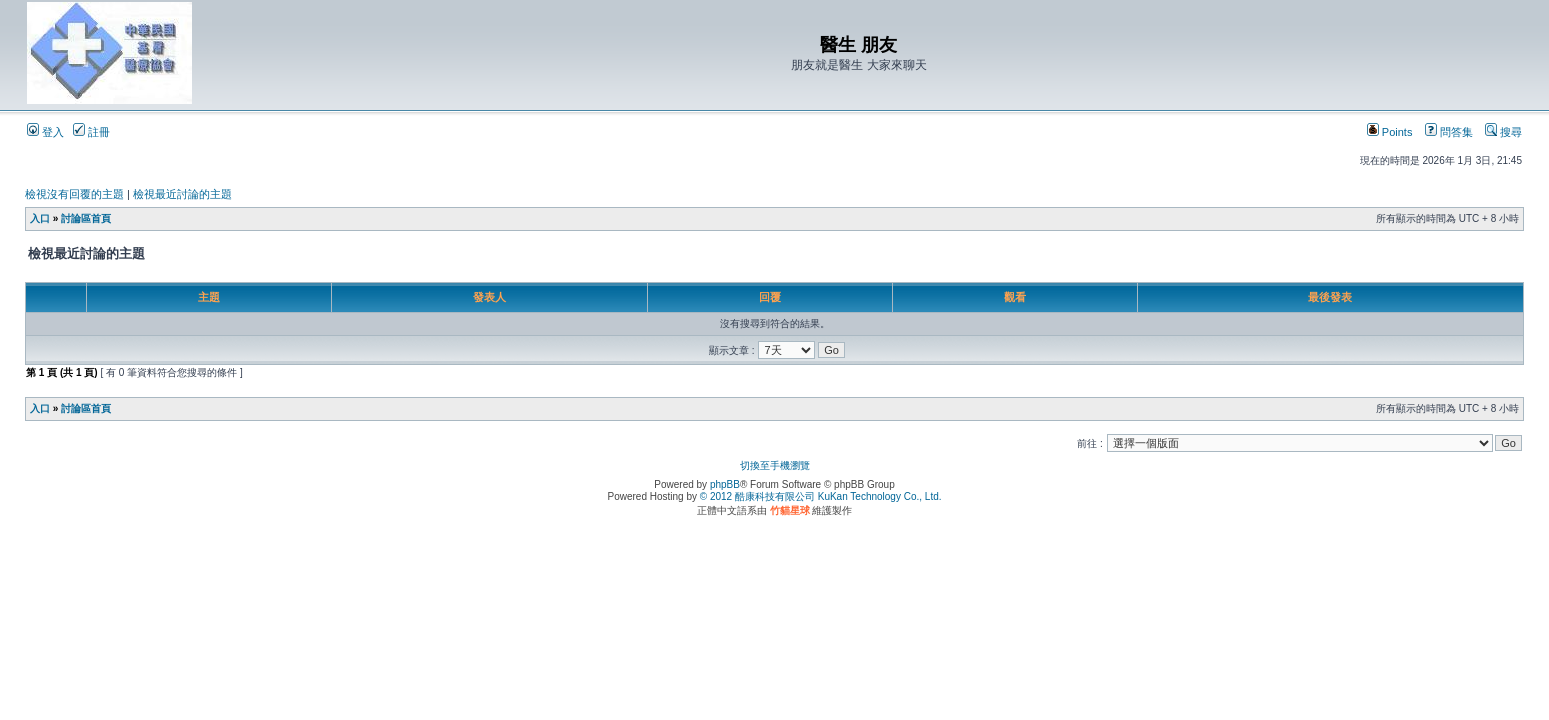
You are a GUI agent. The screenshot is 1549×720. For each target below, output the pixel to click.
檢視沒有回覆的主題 (74, 194)
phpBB (725, 484)
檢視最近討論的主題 (182, 194)
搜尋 (1503, 132)
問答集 (1449, 132)
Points (1390, 132)
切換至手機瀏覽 (775, 465)
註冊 (91, 132)
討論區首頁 (86, 218)
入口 (40, 218)
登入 (45, 132)
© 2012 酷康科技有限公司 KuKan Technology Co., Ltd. (821, 496)
